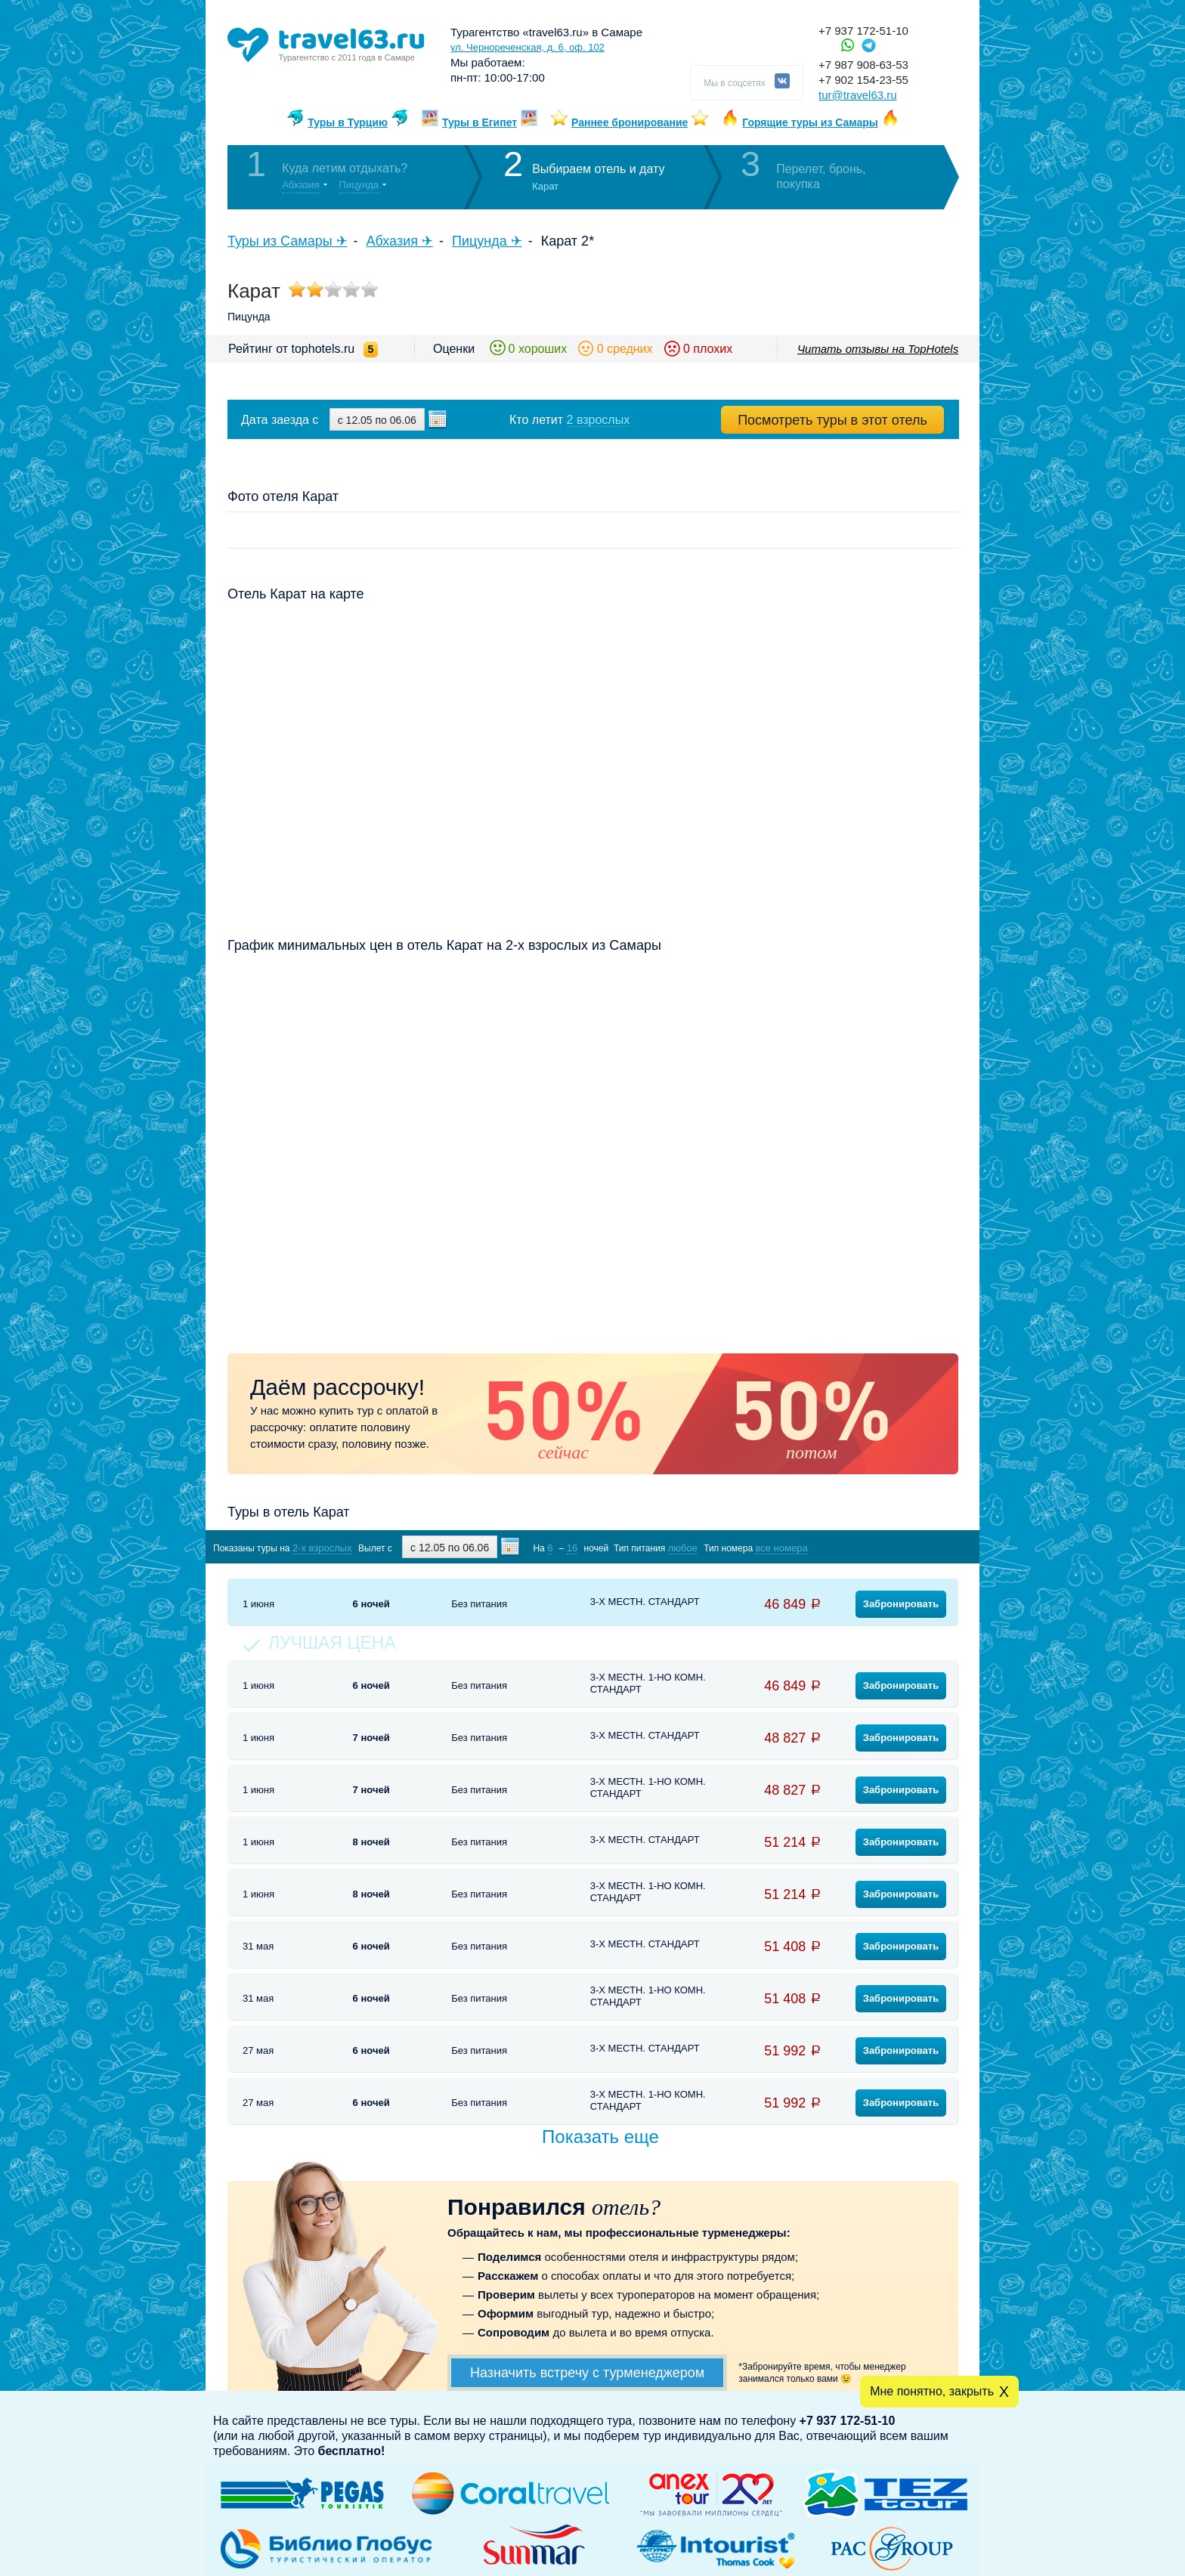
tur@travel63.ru (857, 94)
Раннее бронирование (629, 122)
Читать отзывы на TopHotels (877, 348)
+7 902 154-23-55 (863, 79)
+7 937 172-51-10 (863, 30)
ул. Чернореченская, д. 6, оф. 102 (527, 47)
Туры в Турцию (348, 122)
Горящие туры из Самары (810, 122)
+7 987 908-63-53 (863, 64)
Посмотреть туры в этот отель (832, 420)
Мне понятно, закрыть (932, 2391)
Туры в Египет (479, 122)
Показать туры (878, 1547)
